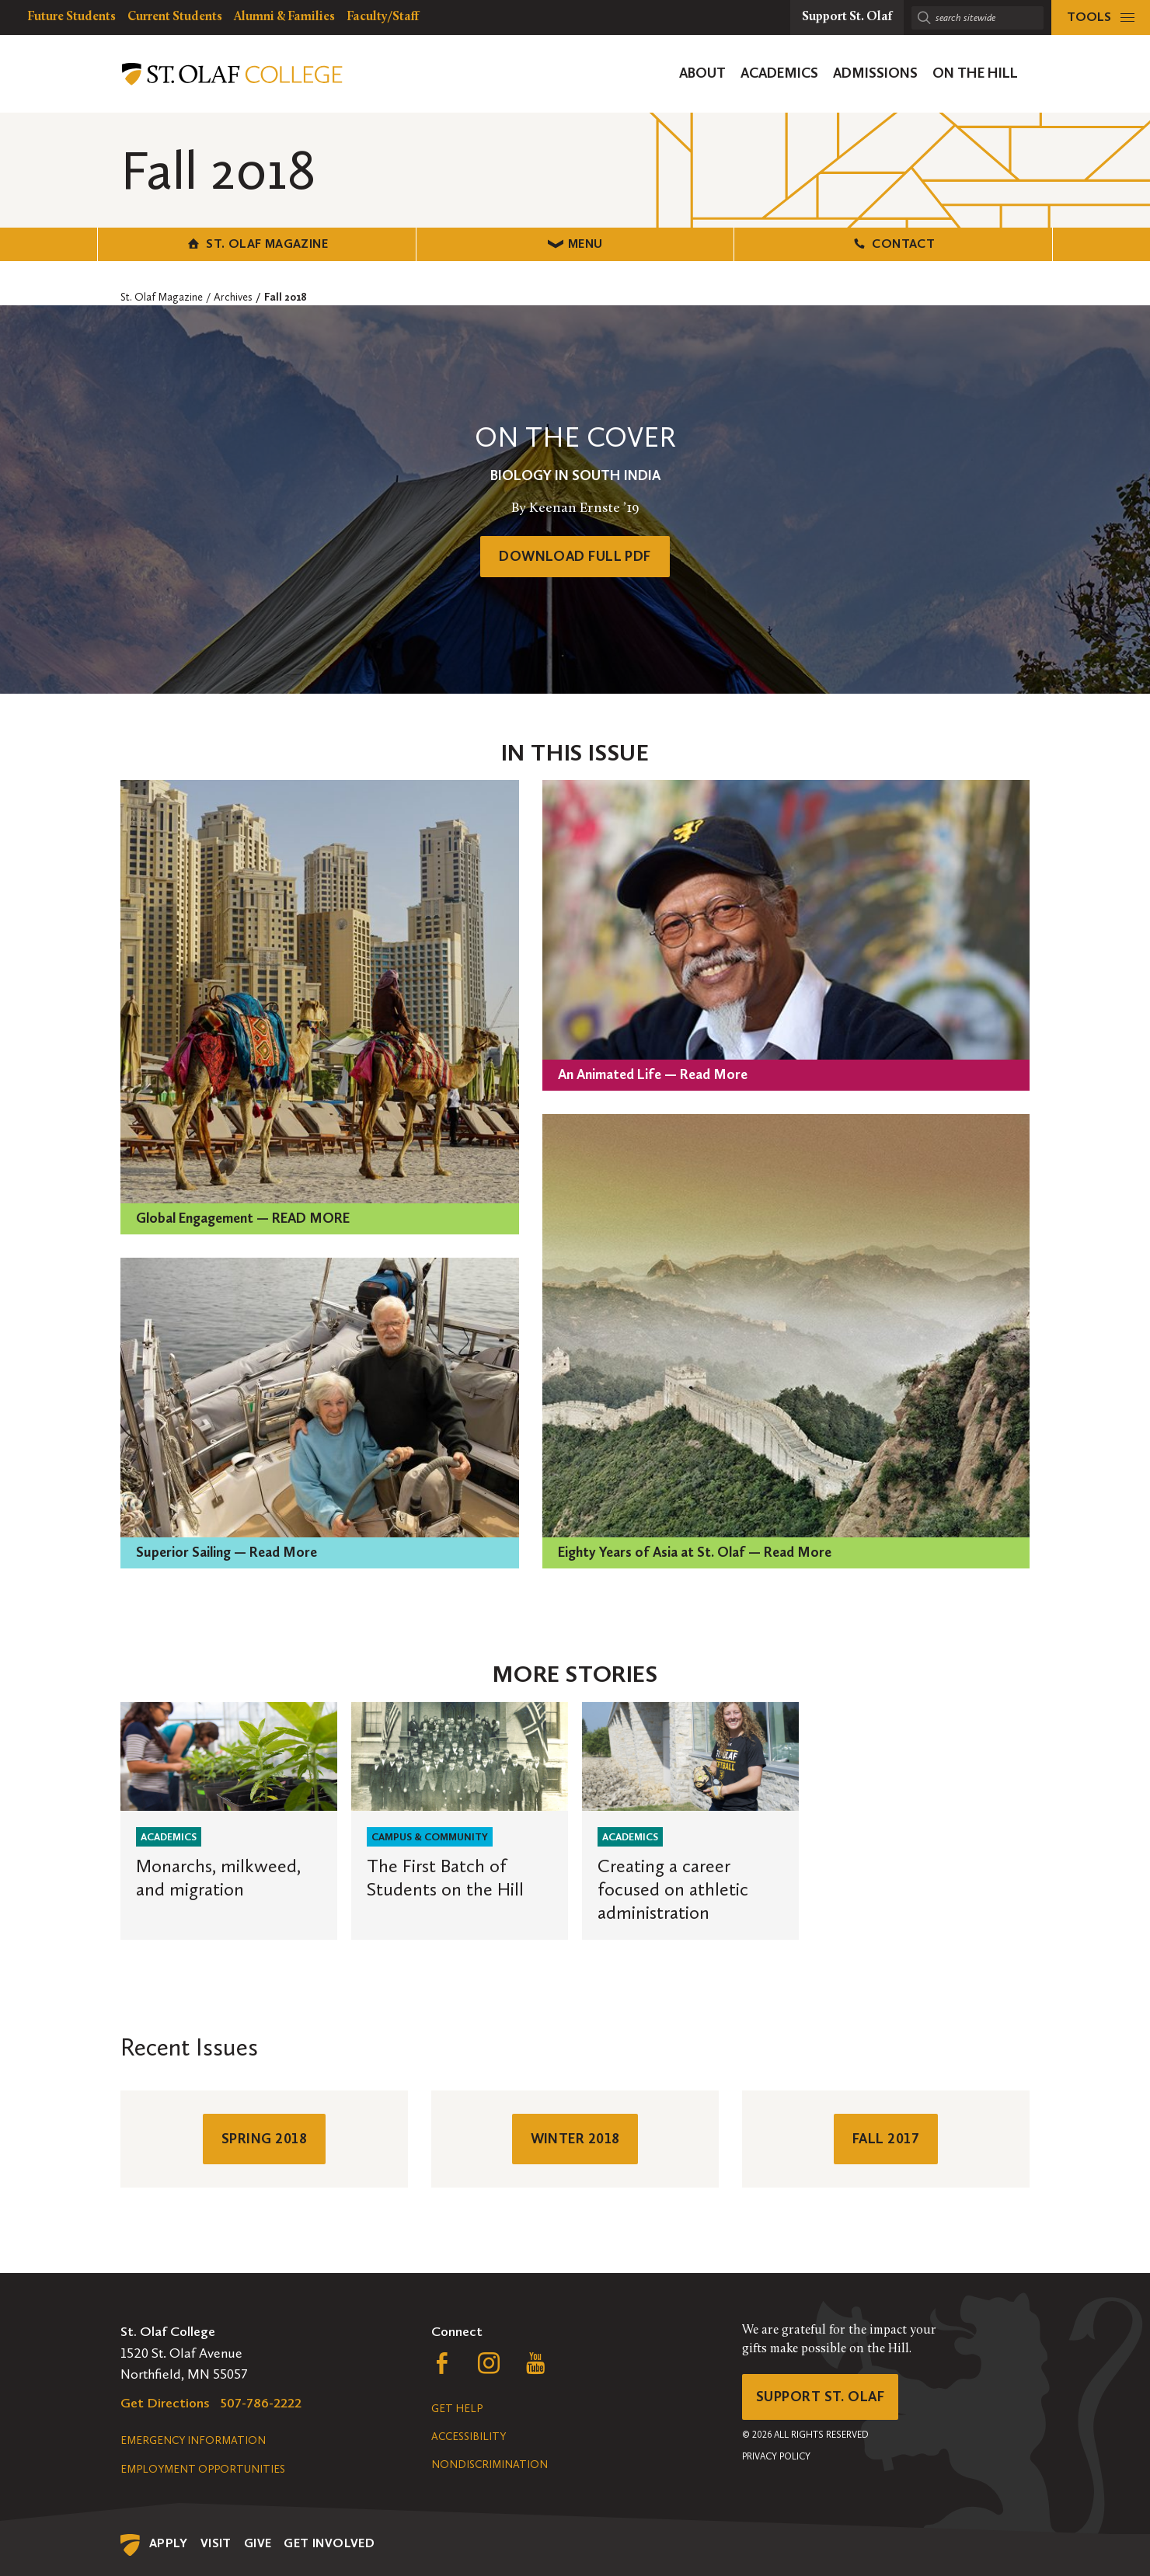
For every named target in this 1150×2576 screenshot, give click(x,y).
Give (258, 2543)
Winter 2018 (575, 2138)
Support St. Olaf (820, 2396)
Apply (168, 2543)
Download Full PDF (575, 556)
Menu (575, 243)
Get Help (457, 2408)
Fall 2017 (885, 2138)
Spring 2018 (264, 2138)
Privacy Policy (776, 2456)
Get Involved (329, 2543)
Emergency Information (193, 2440)
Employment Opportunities (202, 2469)
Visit (216, 2543)
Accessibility (468, 2436)
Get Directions (165, 2402)
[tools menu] (1100, 17)
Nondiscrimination (489, 2464)
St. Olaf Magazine (257, 243)
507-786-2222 (261, 2402)
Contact (893, 243)
